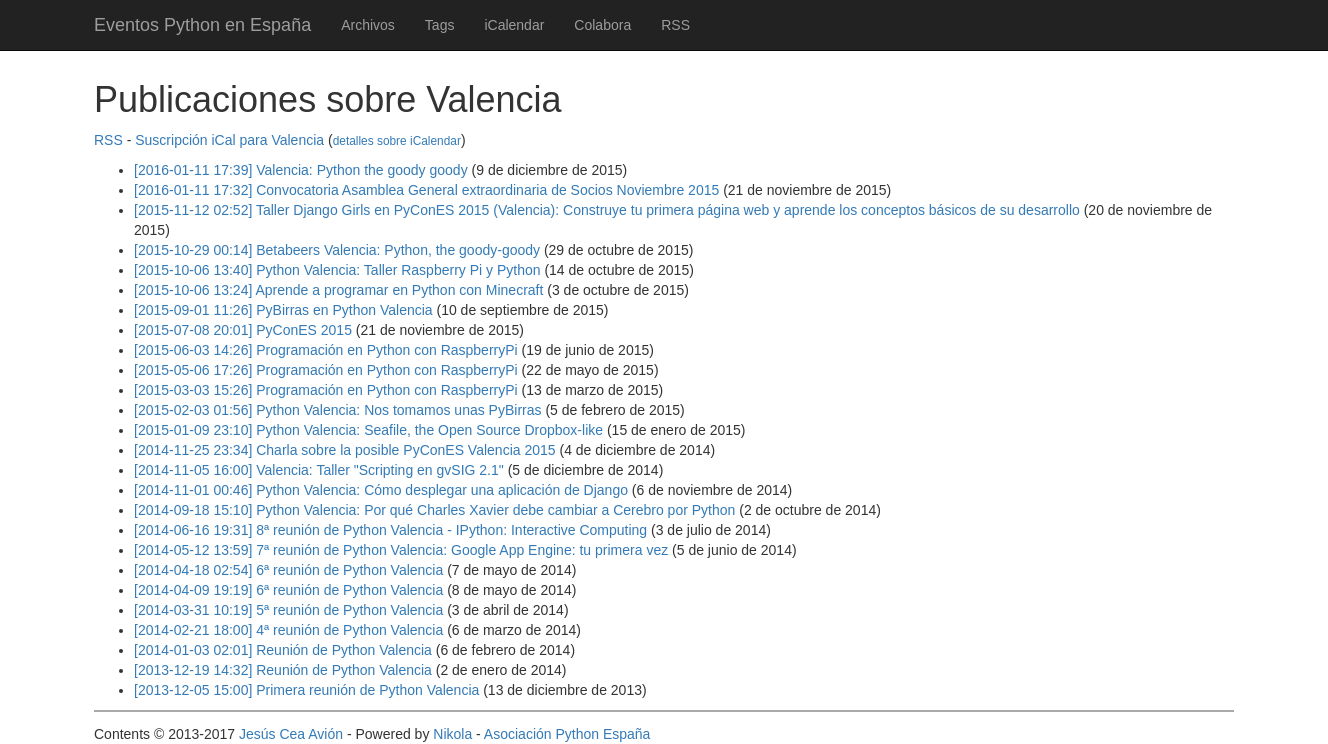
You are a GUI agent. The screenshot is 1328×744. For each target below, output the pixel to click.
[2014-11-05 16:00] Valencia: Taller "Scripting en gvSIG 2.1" (319, 470)
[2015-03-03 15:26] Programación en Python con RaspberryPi (326, 390)
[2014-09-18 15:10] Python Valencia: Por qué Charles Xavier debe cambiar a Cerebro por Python (434, 510)
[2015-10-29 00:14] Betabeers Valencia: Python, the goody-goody (337, 250)
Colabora (602, 25)
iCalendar (514, 25)
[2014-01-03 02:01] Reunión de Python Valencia (283, 650)
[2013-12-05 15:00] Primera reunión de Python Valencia (306, 690)
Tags (440, 25)
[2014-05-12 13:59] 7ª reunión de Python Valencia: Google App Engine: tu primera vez (401, 550)
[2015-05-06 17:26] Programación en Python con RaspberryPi (326, 370)
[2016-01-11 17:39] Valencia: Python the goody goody (301, 170)
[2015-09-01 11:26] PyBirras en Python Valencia (283, 310)
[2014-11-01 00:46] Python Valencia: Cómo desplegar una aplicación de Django (381, 490)
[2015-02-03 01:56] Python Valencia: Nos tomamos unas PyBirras (338, 410)
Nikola (452, 734)
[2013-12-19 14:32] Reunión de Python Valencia (283, 670)
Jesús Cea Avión (291, 734)
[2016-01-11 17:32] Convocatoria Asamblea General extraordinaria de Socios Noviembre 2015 (426, 190)
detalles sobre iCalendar (397, 141)
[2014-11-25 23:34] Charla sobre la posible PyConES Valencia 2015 (345, 450)
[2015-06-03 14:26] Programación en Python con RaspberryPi (326, 350)
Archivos (368, 25)
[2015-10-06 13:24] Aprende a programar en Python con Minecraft (338, 290)
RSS (675, 25)
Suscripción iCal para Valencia (229, 140)
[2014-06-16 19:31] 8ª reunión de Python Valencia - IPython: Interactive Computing (390, 530)
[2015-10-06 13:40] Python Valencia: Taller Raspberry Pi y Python (337, 270)
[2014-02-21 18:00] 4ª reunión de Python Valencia (288, 630)
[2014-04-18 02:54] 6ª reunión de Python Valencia (288, 570)
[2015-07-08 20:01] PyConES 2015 (243, 330)
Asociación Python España (567, 734)
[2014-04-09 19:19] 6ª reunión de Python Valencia (288, 590)
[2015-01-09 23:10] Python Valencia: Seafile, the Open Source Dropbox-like (368, 430)
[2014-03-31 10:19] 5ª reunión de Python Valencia (288, 610)
